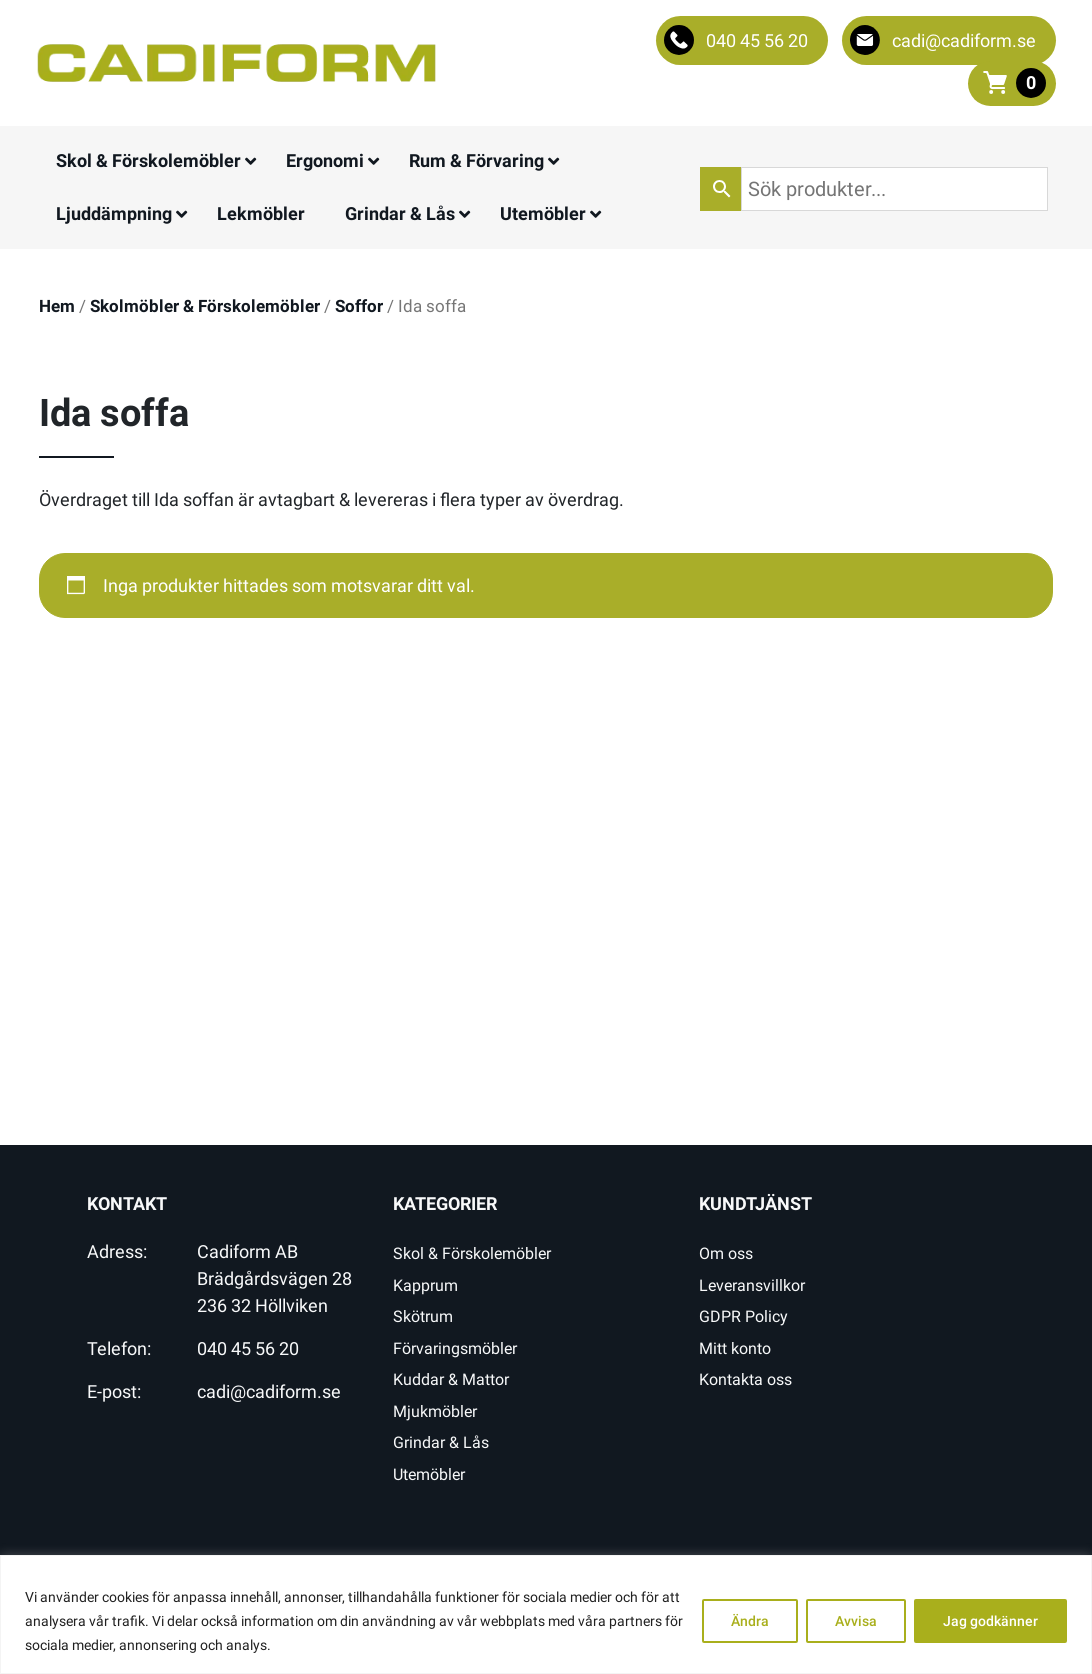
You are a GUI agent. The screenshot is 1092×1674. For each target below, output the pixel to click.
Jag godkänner (990, 1621)
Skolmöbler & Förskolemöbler (205, 306)
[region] (546, 1614)
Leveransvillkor (752, 1285)
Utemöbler (429, 1474)
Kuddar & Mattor (451, 1379)
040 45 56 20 (248, 1348)
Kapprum (425, 1285)
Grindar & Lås (441, 1442)
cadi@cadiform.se (269, 1391)
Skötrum (423, 1316)
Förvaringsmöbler (455, 1348)
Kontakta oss (745, 1379)
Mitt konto (735, 1348)
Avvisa (856, 1621)
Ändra (750, 1621)
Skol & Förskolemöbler (472, 1253)
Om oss (726, 1253)
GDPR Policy (743, 1316)
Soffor (359, 306)
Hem (57, 306)
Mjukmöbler (435, 1411)
